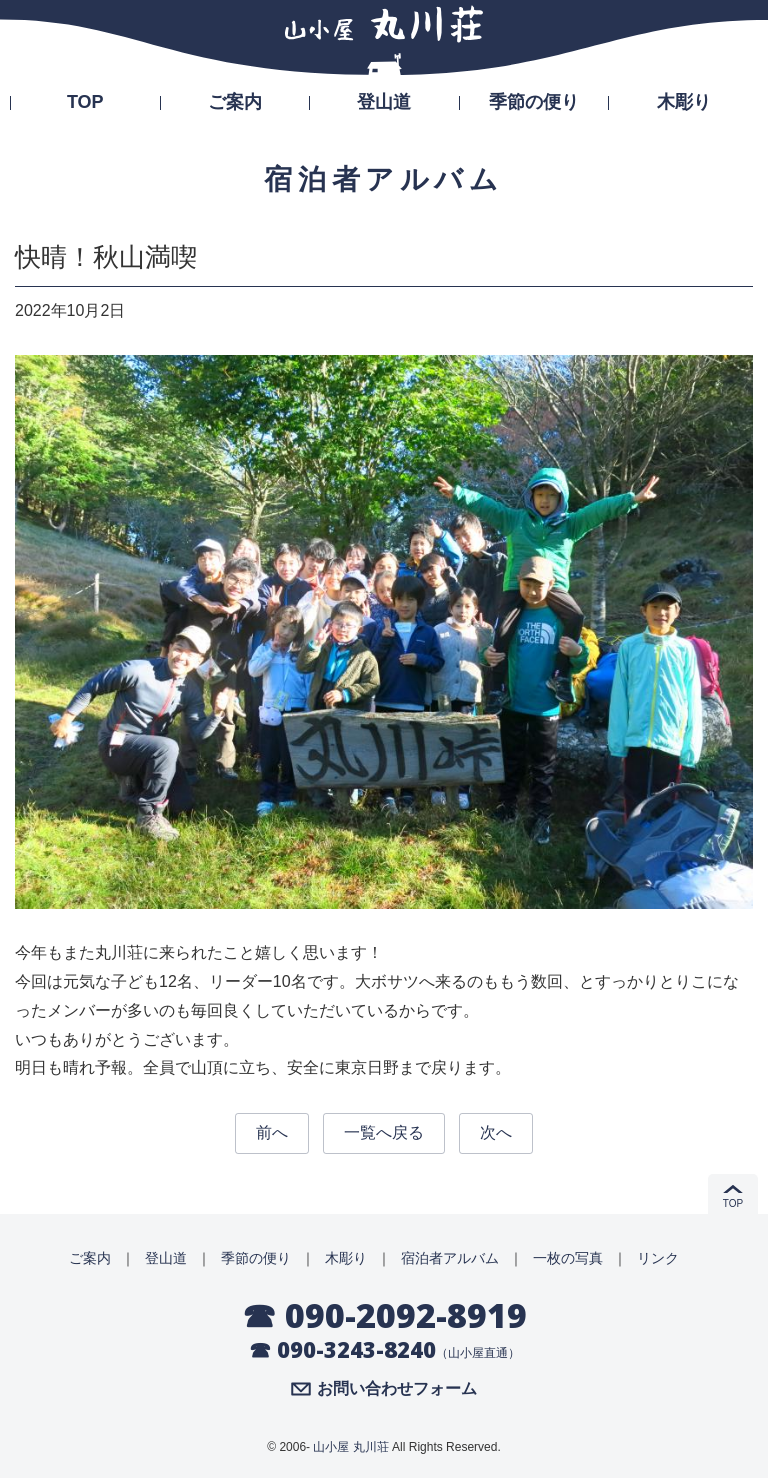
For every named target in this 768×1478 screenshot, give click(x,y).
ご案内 (235, 102)
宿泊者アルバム (450, 1258)
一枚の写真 (568, 1258)
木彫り (684, 102)
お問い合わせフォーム (397, 1389)
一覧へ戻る (384, 1132)
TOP (85, 102)
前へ (272, 1132)
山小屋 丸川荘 (350, 1447)
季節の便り (534, 102)
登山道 (384, 102)
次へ (496, 1132)
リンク (658, 1258)
